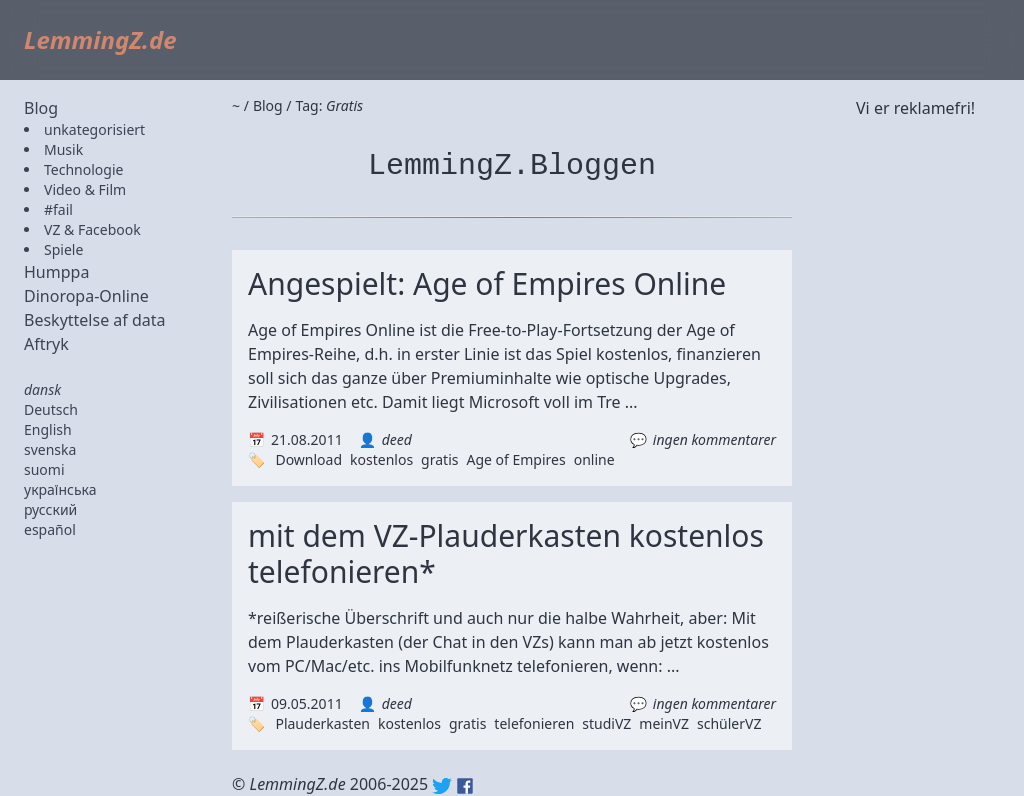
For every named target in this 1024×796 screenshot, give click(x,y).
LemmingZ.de (100, 39)
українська (60, 489)
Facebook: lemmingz (465, 786)
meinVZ (664, 723)
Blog (41, 108)
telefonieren (534, 723)
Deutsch (51, 409)
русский (50, 509)
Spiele (63, 249)
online (594, 459)
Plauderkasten (322, 723)
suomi (44, 469)
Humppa (56, 272)
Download (308, 459)
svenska (50, 449)
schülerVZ (729, 723)
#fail (58, 209)
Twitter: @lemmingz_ (442, 786)
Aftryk (46, 344)
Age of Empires (515, 459)
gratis (439, 459)
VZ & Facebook (92, 229)
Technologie (83, 169)
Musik (63, 149)
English (48, 429)
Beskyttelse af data (95, 320)
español (50, 529)
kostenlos (381, 459)
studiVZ (606, 723)
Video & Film (85, 189)
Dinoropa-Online (86, 296)
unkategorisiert (94, 129)
